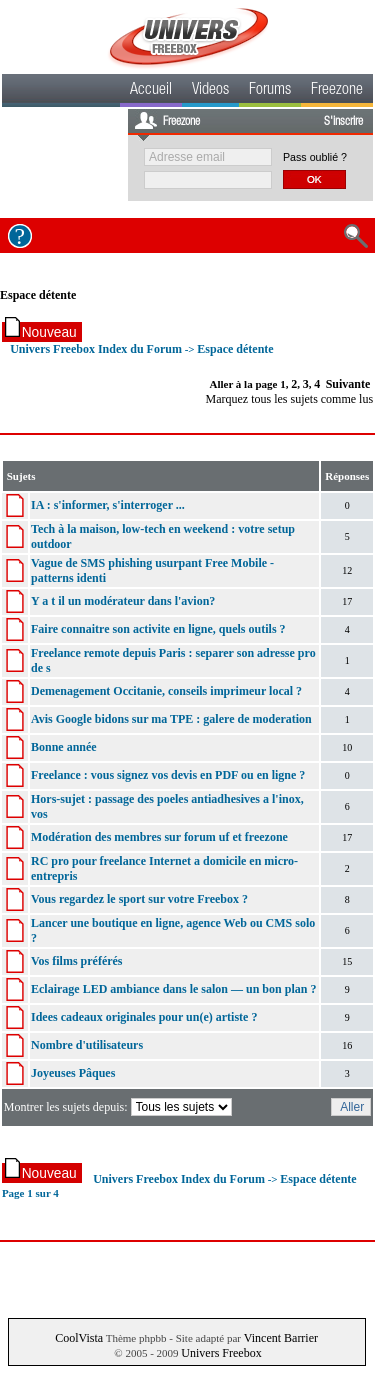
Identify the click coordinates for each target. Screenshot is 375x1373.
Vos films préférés (77, 961)
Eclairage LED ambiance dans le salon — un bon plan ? (173, 989)
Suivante (348, 384)
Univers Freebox (221, 1353)
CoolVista (79, 1338)
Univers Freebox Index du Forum (96, 349)
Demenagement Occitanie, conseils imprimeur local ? (166, 691)
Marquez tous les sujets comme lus (289, 399)
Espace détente (38, 295)
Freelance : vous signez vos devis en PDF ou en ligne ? (168, 775)
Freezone (337, 91)
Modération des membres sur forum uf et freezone (159, 837)
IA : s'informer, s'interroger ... (108, 505)
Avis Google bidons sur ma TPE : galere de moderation (171, 719)
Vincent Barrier (281, 1338)
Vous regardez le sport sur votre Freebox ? (139, 899)
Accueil (151, 91)
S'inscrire (343, 122)
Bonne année (64, 747)
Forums (270, 91)
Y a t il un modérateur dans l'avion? (123, 601)
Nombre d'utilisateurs (87, 1045)
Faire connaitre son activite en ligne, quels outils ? (158, 629)
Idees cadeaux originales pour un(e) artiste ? (144, 1017)
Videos (210, 91)
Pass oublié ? (315, 157)
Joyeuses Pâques (73, 1073)
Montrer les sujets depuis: (119, 1107)
